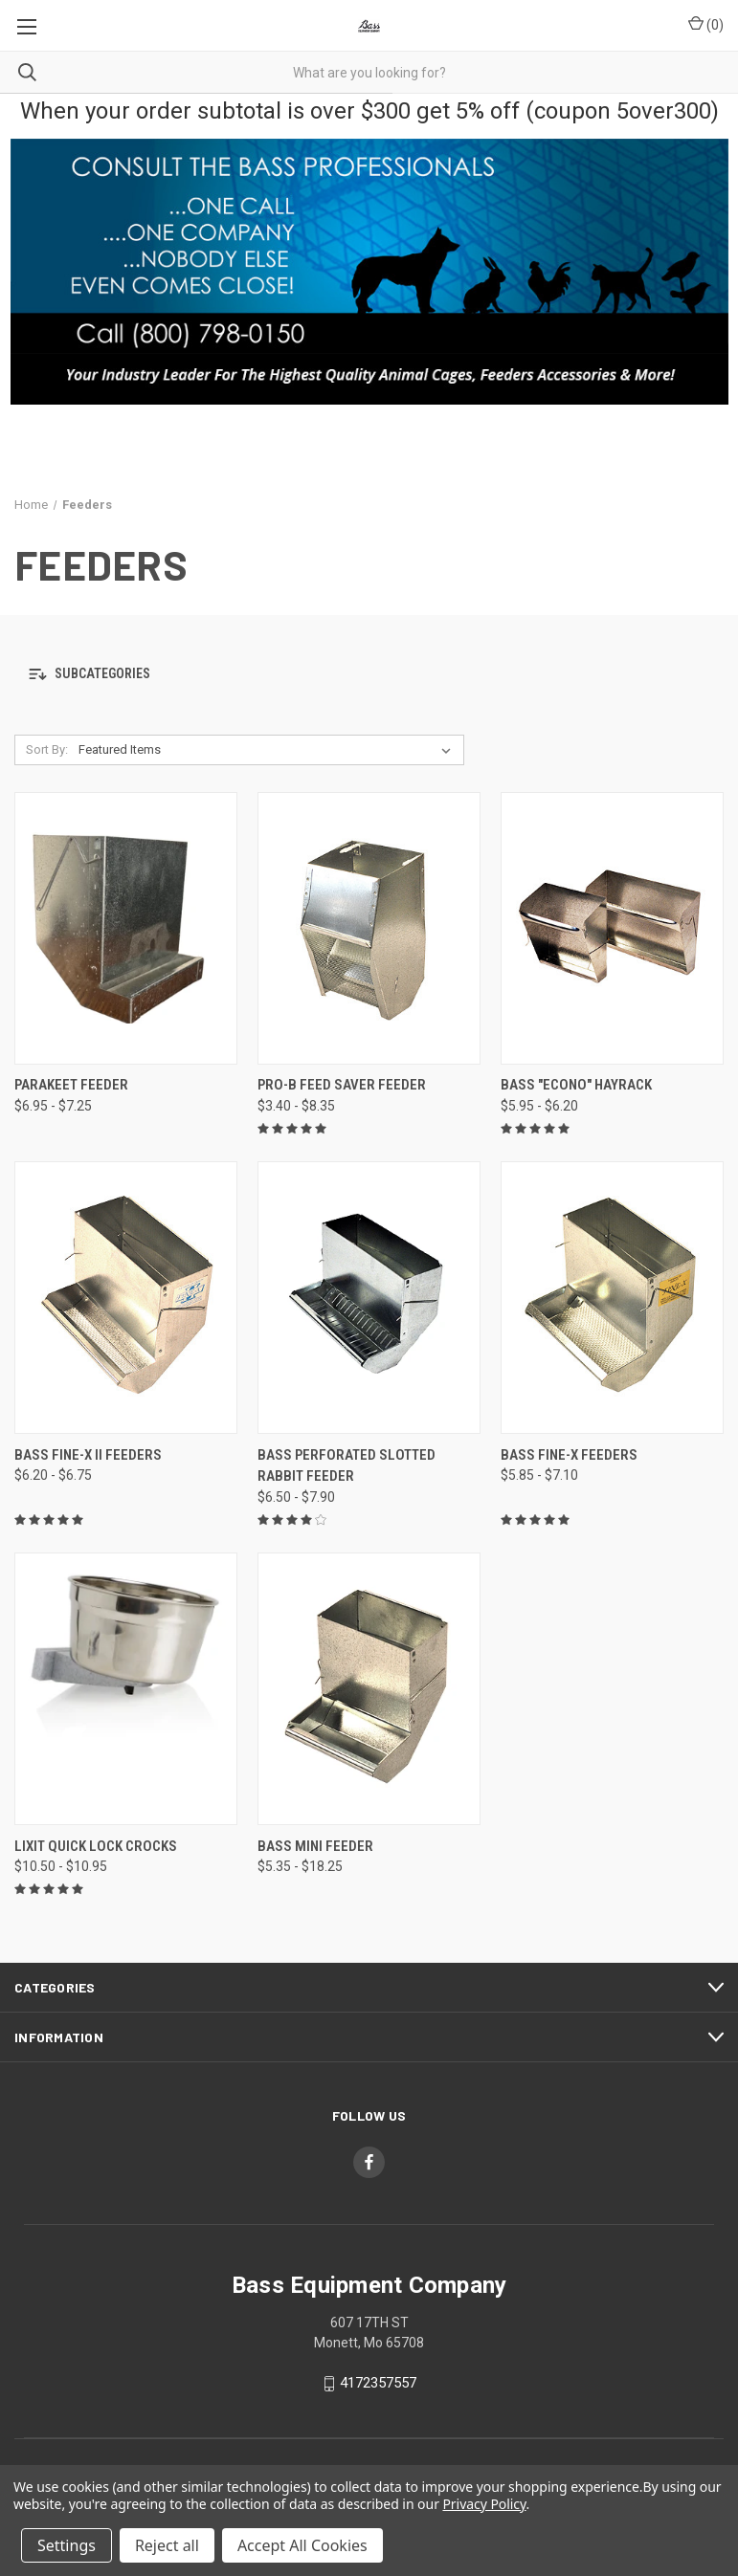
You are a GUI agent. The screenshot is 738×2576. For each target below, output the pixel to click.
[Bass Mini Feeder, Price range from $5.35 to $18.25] (369, 1688)
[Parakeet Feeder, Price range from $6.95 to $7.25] (126, 928)
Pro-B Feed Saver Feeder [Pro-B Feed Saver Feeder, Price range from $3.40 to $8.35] (341, 1084)
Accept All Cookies (302, 2545)
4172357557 (378, 2382)
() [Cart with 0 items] (706, 24)
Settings (66, 2545)
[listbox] (268, 750)
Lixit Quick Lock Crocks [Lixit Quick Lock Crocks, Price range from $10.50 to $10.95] (95, 1846)
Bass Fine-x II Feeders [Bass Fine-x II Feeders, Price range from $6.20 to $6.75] (88, 1455)
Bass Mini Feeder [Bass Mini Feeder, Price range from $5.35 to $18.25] (315, 1846)
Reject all (167, 2545)
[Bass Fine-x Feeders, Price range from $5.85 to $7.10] (612, 1297)
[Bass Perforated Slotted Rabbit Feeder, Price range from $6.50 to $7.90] (369, 1297)
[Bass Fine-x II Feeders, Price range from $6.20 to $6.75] (126, 1297)
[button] (369, 674)
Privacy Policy (484, 2504)
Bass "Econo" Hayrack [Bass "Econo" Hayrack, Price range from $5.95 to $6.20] (576, 1084)
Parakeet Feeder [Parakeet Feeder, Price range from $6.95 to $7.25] (71, 1084)
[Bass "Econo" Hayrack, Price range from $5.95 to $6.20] (612, 928)
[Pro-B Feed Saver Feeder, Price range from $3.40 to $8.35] (369, 928)
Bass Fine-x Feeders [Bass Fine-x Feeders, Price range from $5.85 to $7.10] (569, 1455)
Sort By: (47, 749)
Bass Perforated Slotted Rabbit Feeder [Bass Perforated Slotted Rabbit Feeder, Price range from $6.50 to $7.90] (346, 1466)
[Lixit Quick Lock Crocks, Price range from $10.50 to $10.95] (126, 1688)
